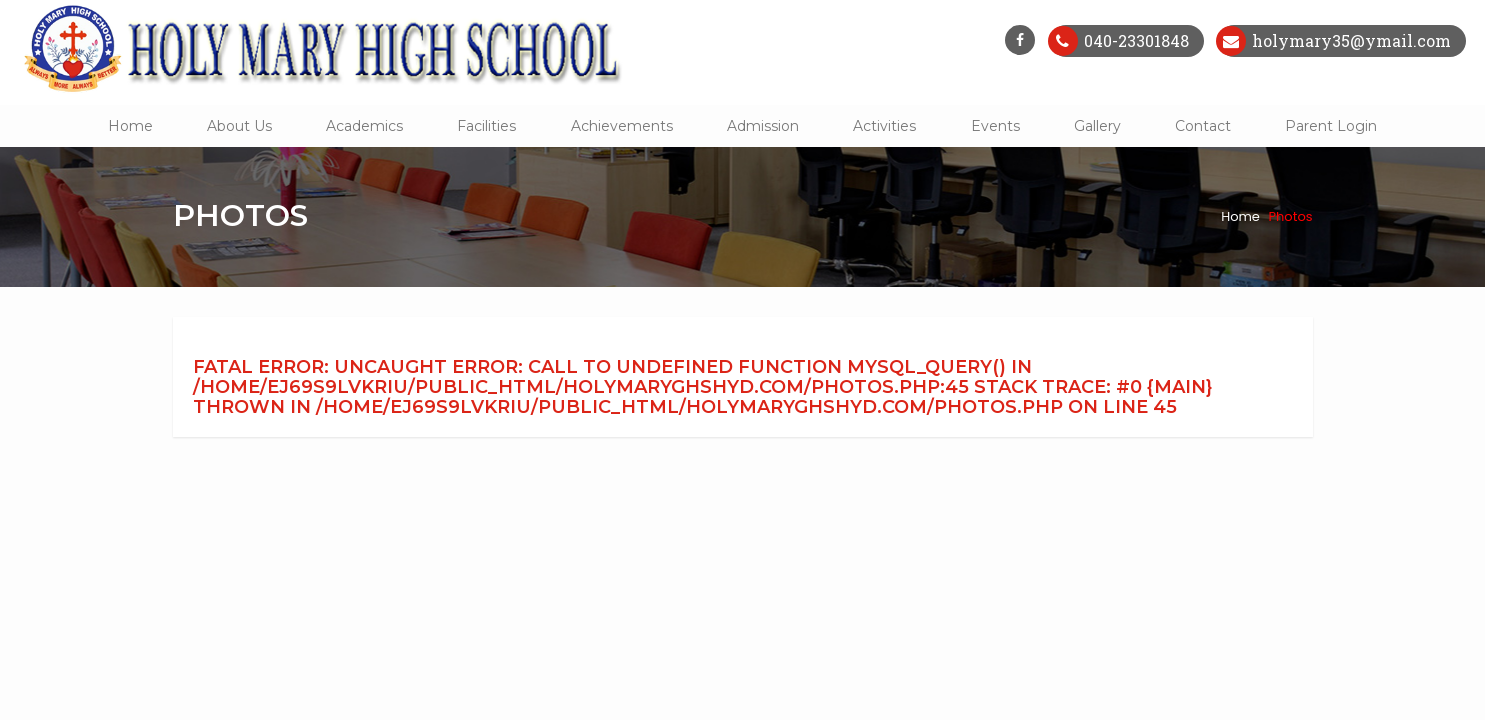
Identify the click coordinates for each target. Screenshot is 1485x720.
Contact (1203, 126)
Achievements (622, 126)
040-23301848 (1134, 40)
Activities (884, 126)
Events (995, 126)
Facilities (486, 126)
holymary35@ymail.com (1349, 40)
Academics (364, 126)
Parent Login (1331, 126)
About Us (239, 126)
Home (130, 126)
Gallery (1097, 126)
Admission (763, 126)
